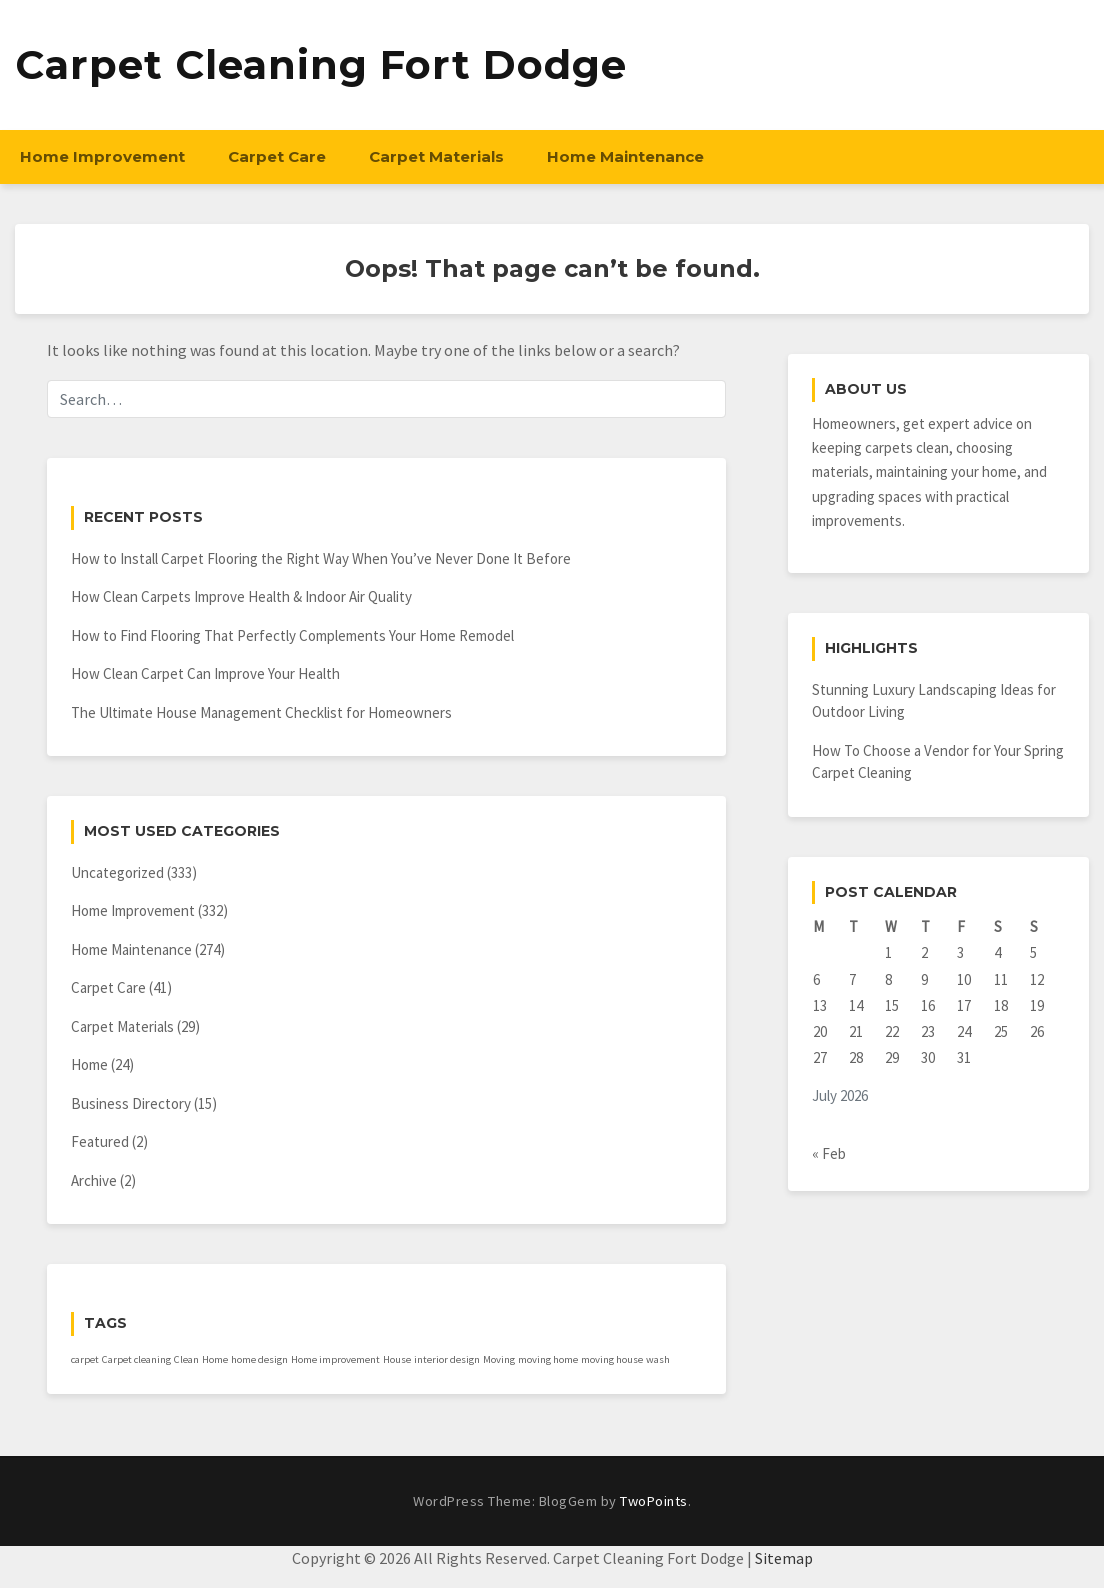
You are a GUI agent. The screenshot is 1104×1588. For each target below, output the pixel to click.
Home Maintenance (625, 156)
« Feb (829, 1153)
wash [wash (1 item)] (658, 1359)
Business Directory (131, 1103)
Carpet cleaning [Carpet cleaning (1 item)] (136, 1359)
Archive (94, 1180)
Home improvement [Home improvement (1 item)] (335, 1359)
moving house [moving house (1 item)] (612, 1359)
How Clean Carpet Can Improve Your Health (205, 673)
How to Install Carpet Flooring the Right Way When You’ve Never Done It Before (321, 558)
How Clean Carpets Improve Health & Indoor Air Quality (241, 596)
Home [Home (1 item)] (215, 1359)
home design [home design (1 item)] (259, 1359)
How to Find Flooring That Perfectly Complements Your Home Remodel (292, 635)
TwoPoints (654, 1501)
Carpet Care (277, 156)
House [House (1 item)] (397, 1359)
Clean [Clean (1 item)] (186, 1359)
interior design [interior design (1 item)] (447, 1359)
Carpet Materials (436, 156)
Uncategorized (117, 872)
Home (89, 1064)
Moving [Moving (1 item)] (499, 1359)
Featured (100, 1141)
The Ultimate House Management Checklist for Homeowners (261, 712)
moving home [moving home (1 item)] (548, 1359)
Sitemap (784, 1558)
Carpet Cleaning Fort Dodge (321, 64)
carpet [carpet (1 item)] (85, 1359)
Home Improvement (102, 156)
